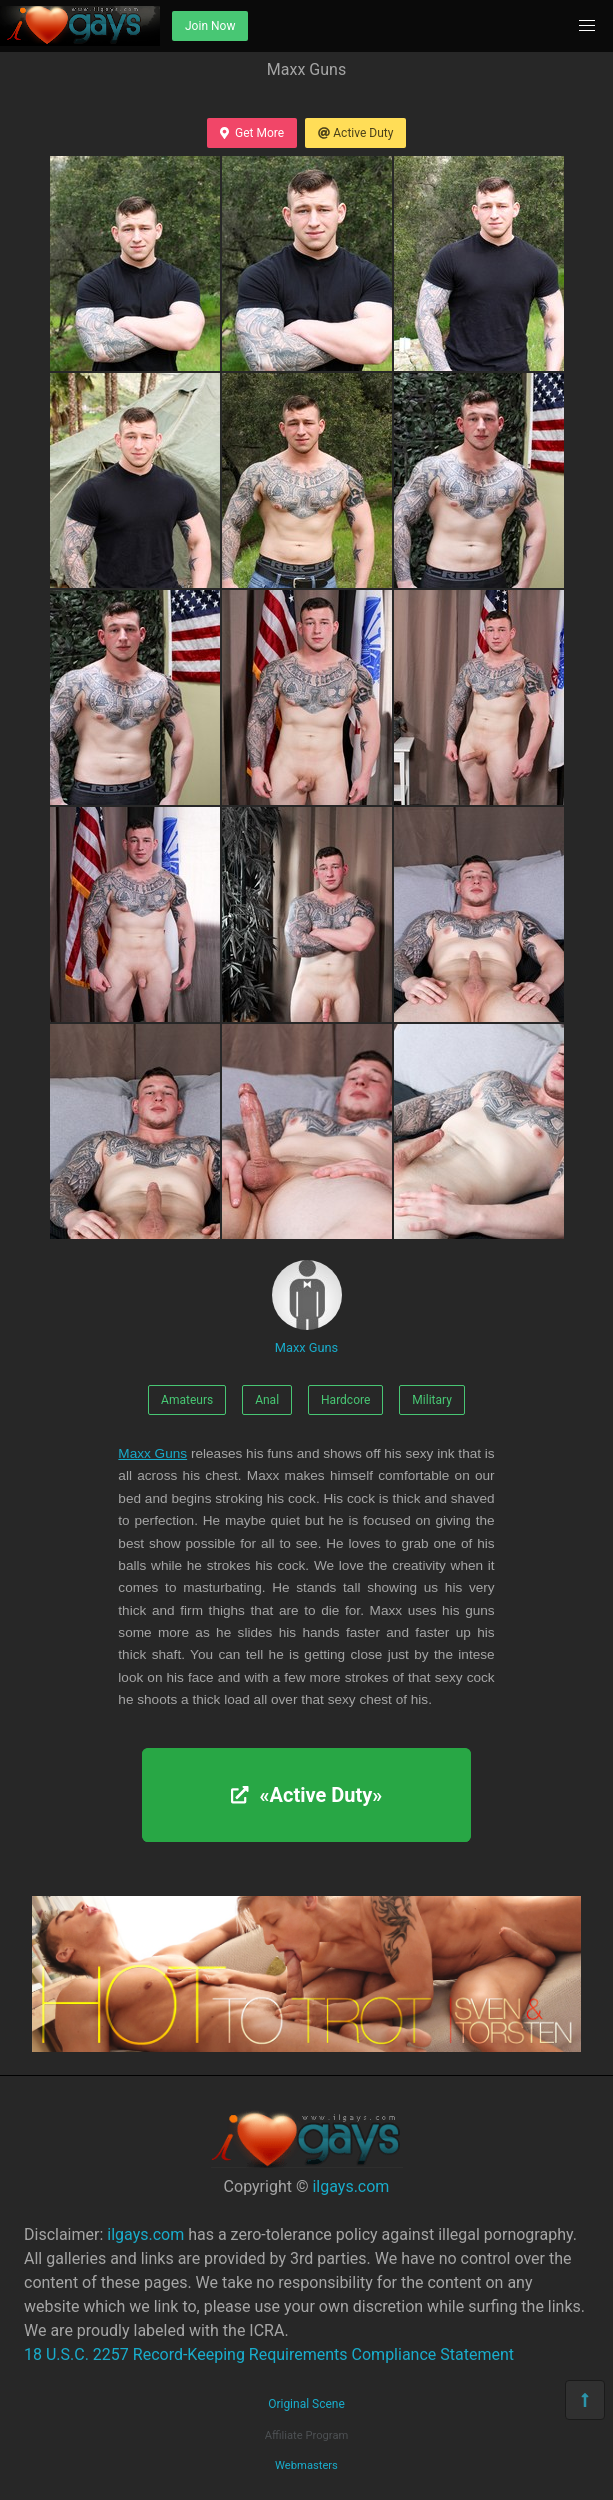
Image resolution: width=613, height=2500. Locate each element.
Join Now (210, 26)
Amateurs (187, 1400)
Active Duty (355, 133)
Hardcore (345, 1400)
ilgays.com (350, 2186)
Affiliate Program (307, 2435)
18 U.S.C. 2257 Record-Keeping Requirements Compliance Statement (269, 2354)
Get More (252, 133)
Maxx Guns (307, 1307)
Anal (267, 1400)
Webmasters (306, 2465)
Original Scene (306, 2404)
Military (432, 1400)
